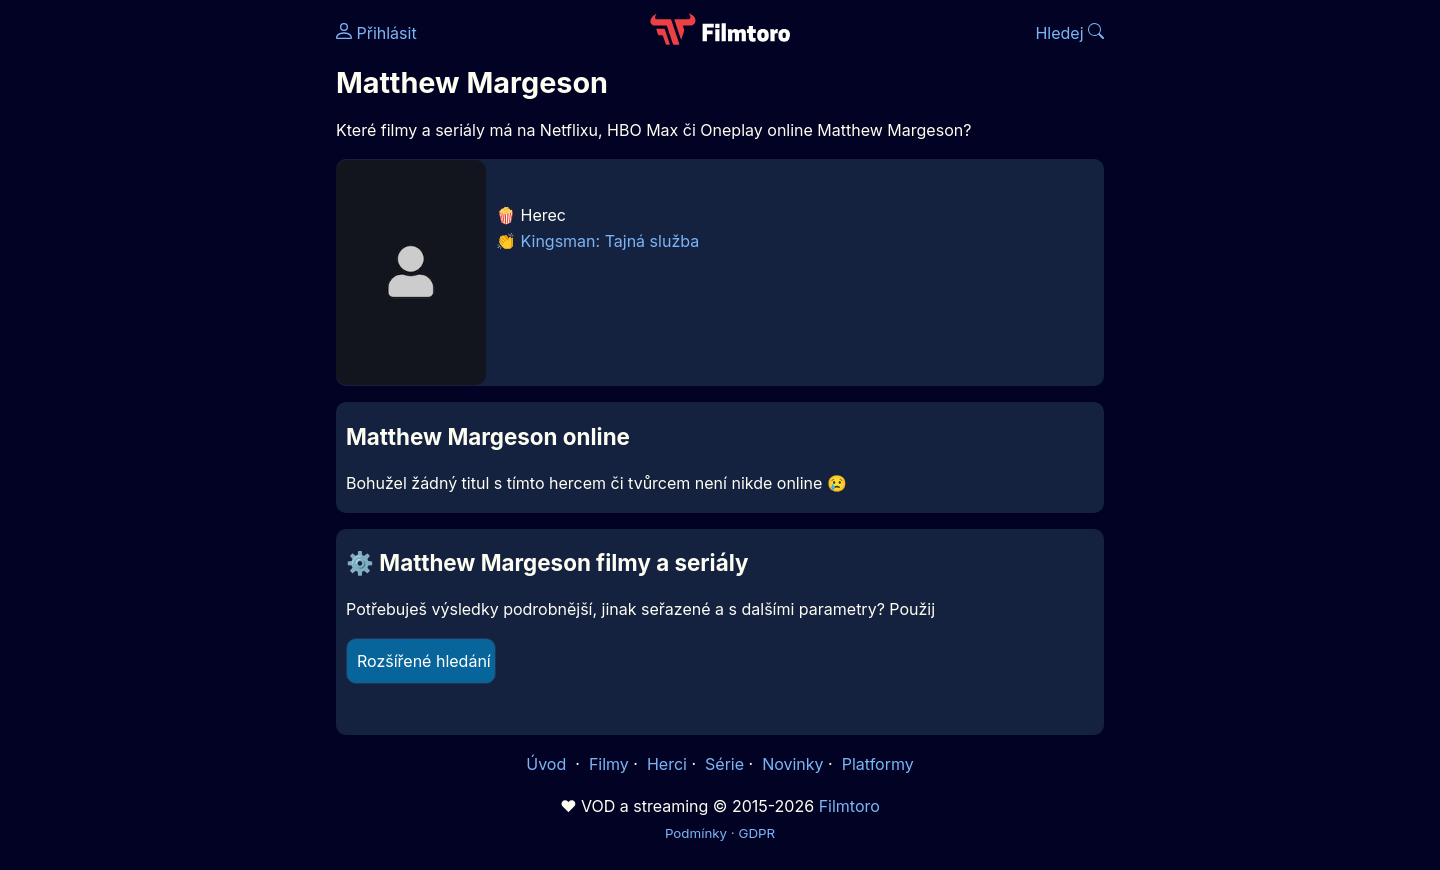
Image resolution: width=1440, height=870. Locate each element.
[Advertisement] (191, 308)
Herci (667, 764)
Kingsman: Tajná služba (610, 241)
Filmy (609, 764)
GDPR (756, 833)
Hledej (1069, 33)
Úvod (548, 764)
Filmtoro (849, 806)
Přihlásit (376, 33)
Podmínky (696, 833)
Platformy (878, 764)
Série (724, 764)
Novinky (792, 764)
